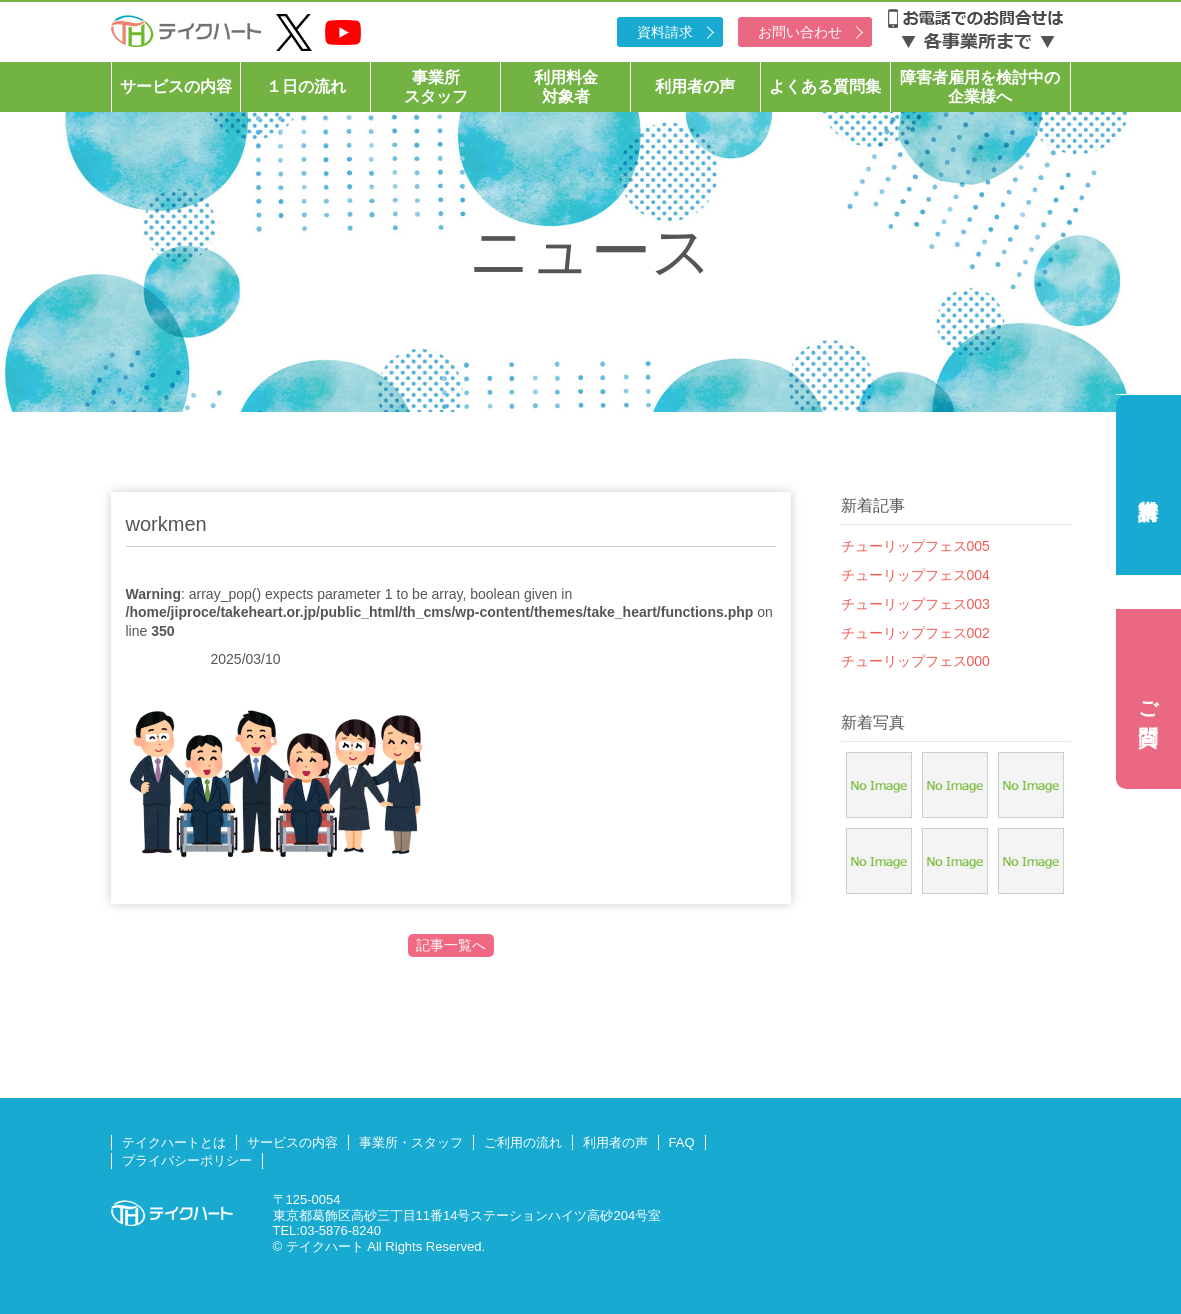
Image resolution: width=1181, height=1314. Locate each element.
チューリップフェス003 (915, 604)
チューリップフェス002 (915, 633)
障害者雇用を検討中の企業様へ (980, 87)
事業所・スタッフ (411, 1142)
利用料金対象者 (566, 87)
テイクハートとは (174, 1142)
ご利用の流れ (523, 1142)
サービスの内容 (176, 86)
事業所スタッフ (436, 87)
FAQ (682, 1142)
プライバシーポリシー (187, 1160)
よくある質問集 (825, 86)
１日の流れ (306, 86)
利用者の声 (695, 86)
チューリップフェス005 (915, 546)
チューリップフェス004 (915, 575)
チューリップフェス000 (915, 661)
